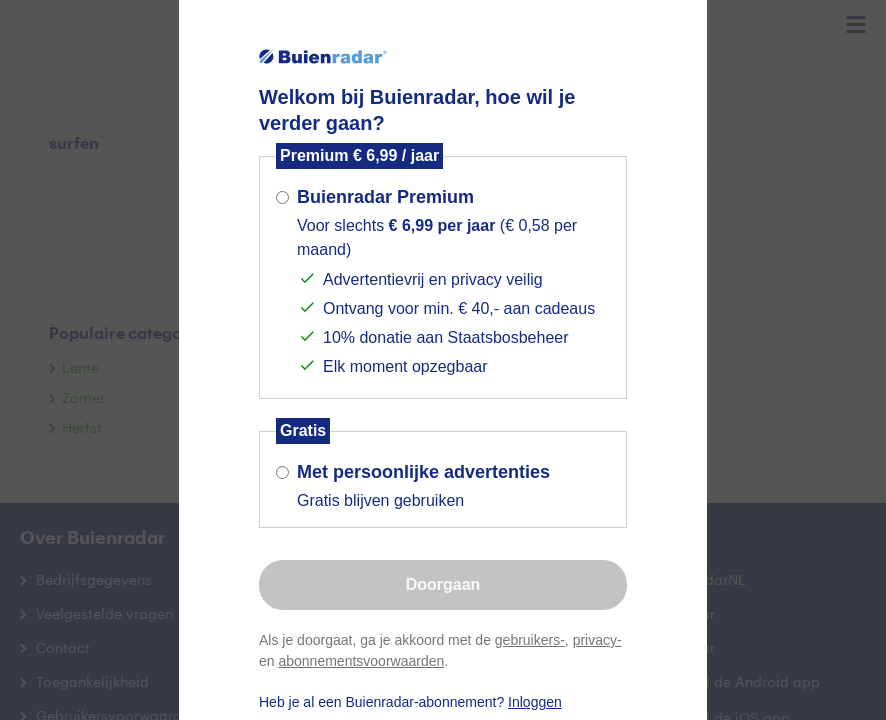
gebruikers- (530, 640)
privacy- (597, 640)
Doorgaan (443, 584)
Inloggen (535, 702)
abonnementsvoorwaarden (361, 661)
